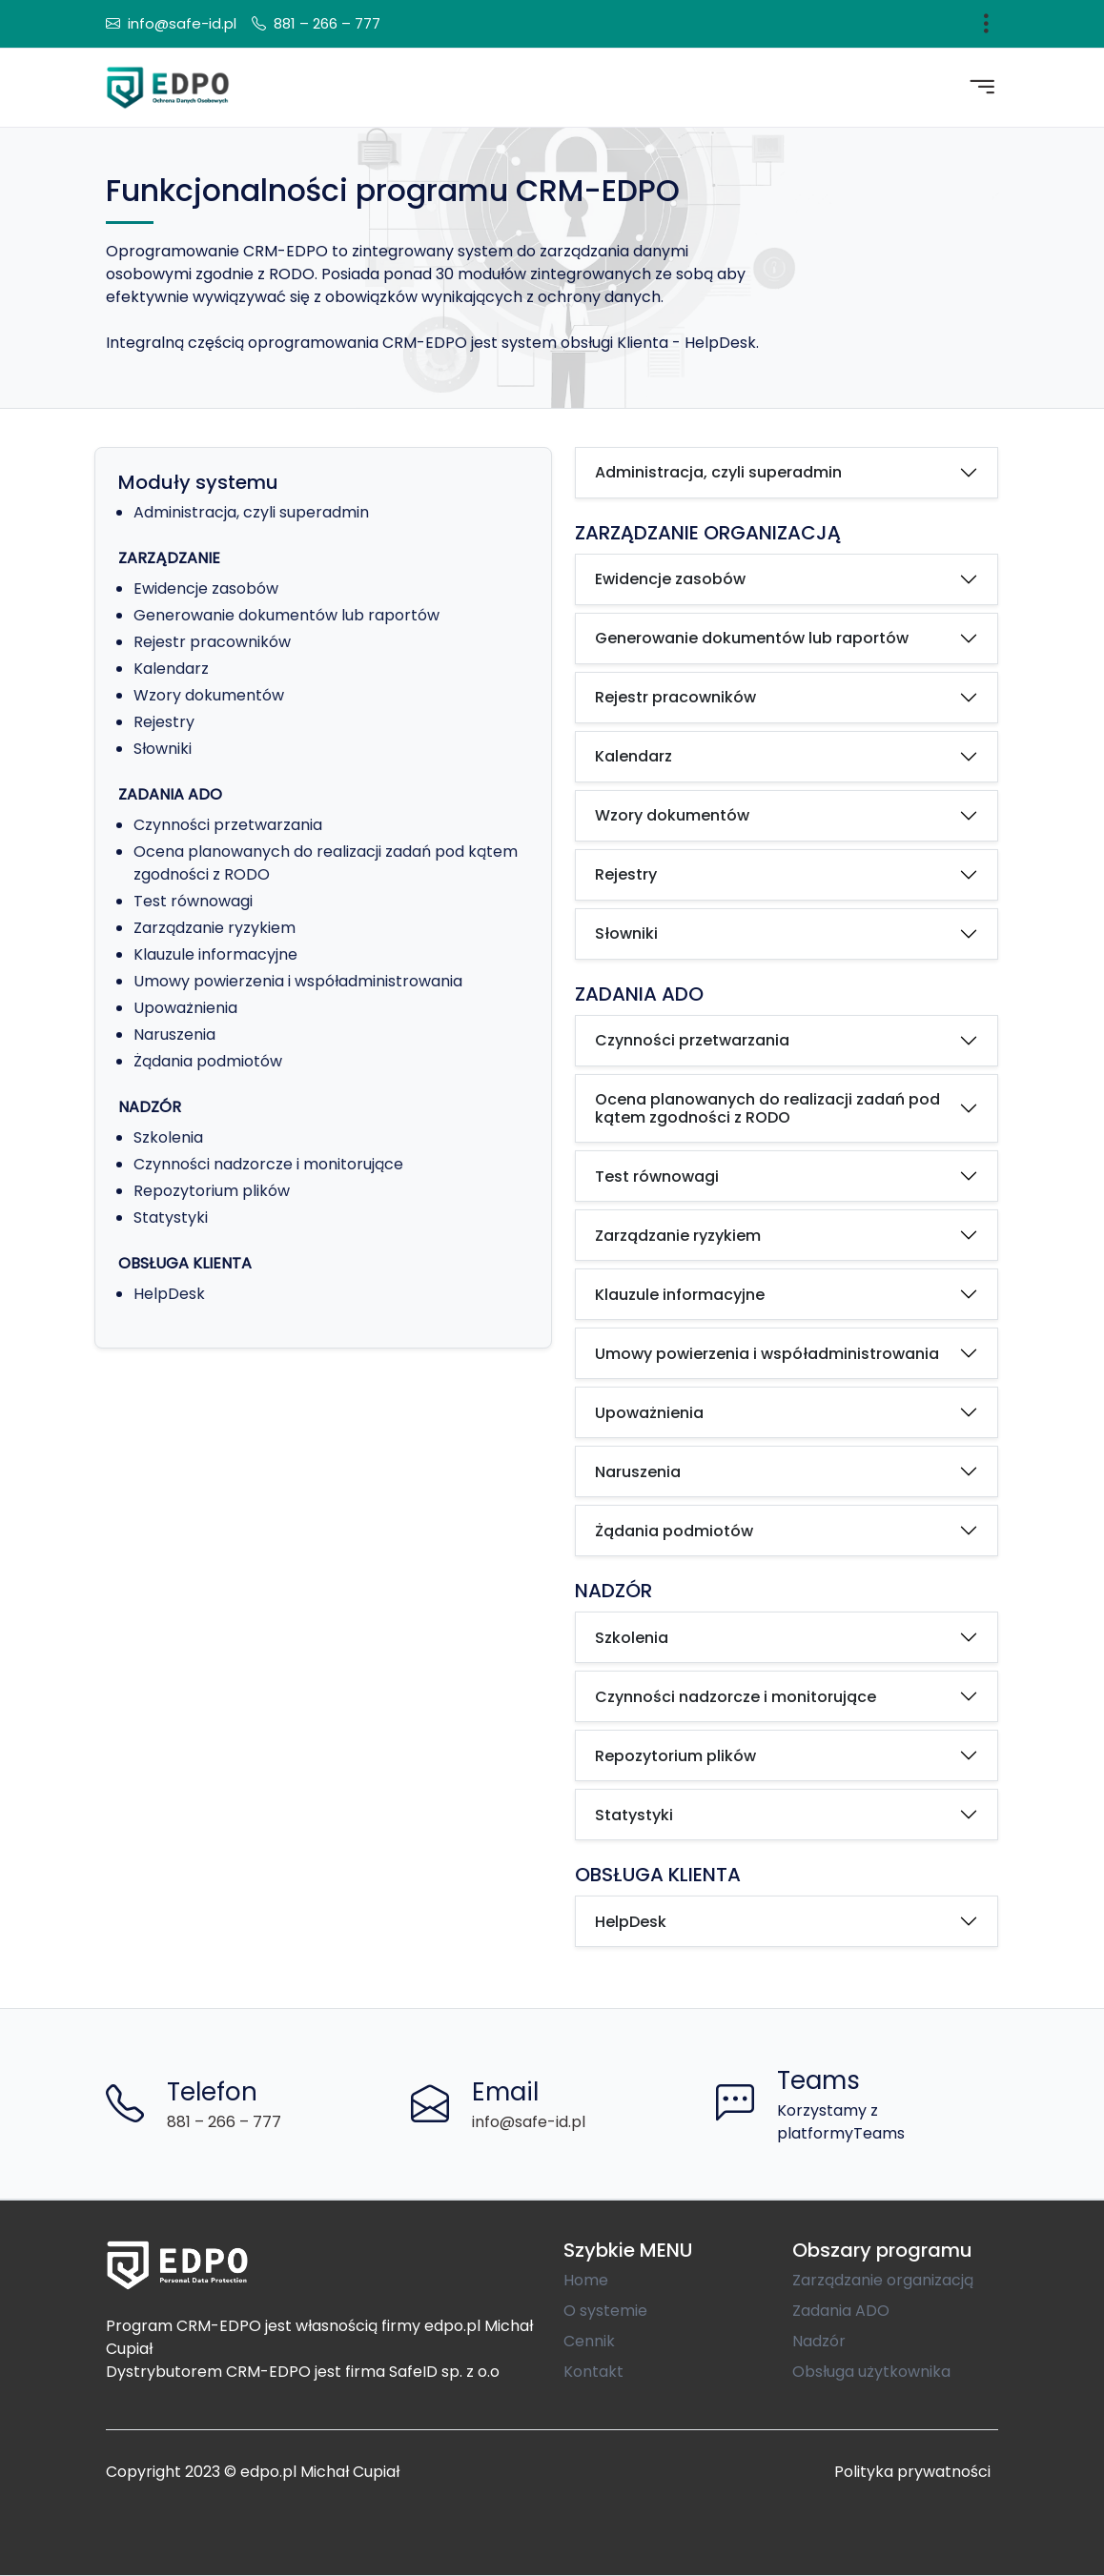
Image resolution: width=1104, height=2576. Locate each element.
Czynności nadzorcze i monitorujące (268, 1164)
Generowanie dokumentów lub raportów (286, 615)
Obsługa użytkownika (871, 2372)
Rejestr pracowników (212, 642)
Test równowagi (193, 901)
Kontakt (593, 2372)
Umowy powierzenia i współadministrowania (297, 981)
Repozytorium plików (211, 1191)
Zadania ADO (840, 2311)
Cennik (589, 2341)
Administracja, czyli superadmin (251, 512)
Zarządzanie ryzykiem (214, 928)
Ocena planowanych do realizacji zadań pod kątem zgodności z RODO (767, 1108)
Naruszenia (174, 1034)
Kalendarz (171, 668)
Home (585, 2280)
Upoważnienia (185, 1008)
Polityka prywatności (912, 2472)
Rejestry (163, 722)
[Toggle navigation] (986, 23)
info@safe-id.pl (182, 23)
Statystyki (170, 1217)
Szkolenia (168, 1137)
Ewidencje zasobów (205, 588)
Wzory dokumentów (208, 695)
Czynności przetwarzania (227, 825)
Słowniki (162, 749)
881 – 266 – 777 (327, 23)
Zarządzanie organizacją (882, 2280)
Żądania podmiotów (207, 1061)
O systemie (605, 2311)
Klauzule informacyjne (215, 954)
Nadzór (819, 2341)
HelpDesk (169, 1294)
